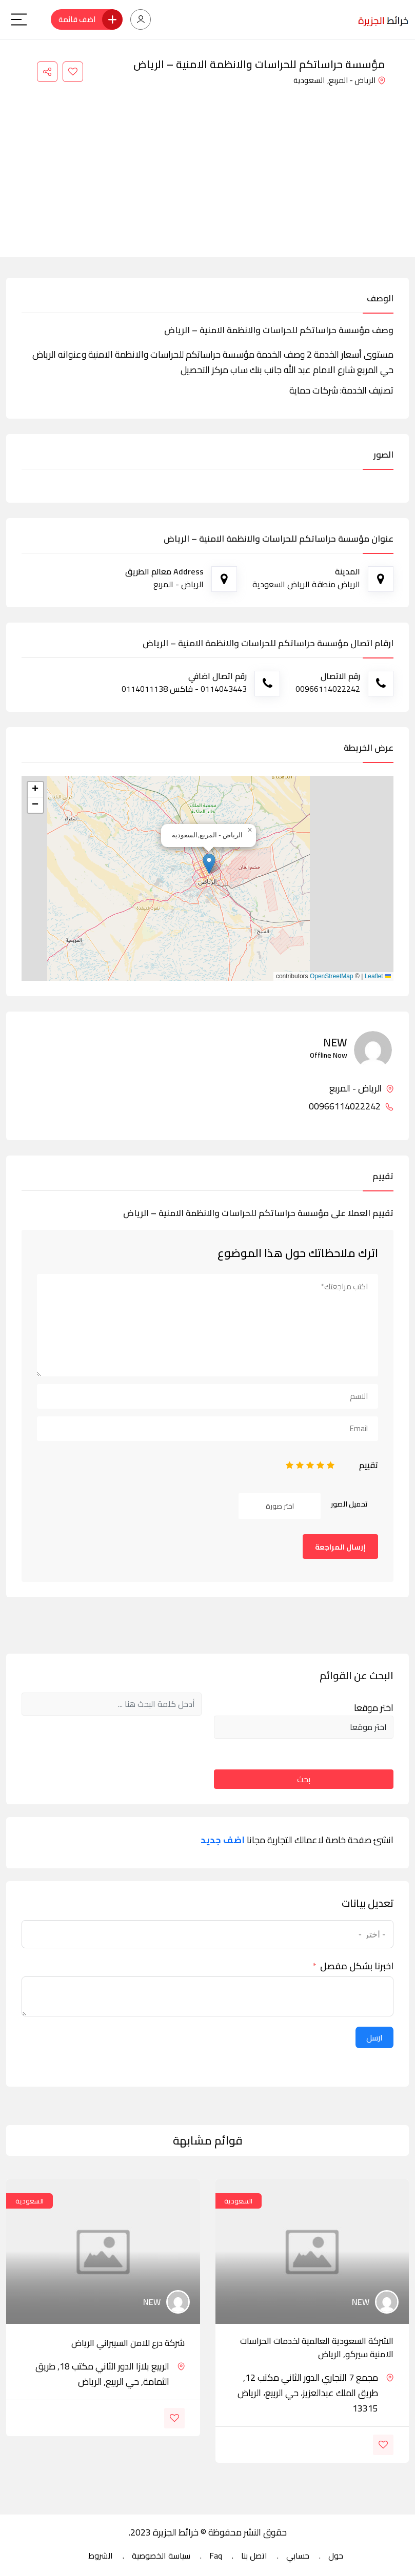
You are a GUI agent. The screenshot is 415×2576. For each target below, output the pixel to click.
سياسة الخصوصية (161, 2555)
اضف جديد (223, 1840)
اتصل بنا (254, 2555)
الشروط (100, 2555)
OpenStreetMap (331, 976)
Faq (215, 2555)
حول (335, 2555)
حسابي (297, 2555)
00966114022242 (351, 1106)
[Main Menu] (19, 19)
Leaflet (378, 976)
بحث (303, 1779)
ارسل (374, 2037)
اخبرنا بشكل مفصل (356, 1966)
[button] (209, 863)
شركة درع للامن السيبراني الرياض (128, 2343)
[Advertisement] (207, 165)
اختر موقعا (373, 1708)
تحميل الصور (349, 1504)
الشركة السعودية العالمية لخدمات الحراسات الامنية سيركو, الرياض (316, 2347)
